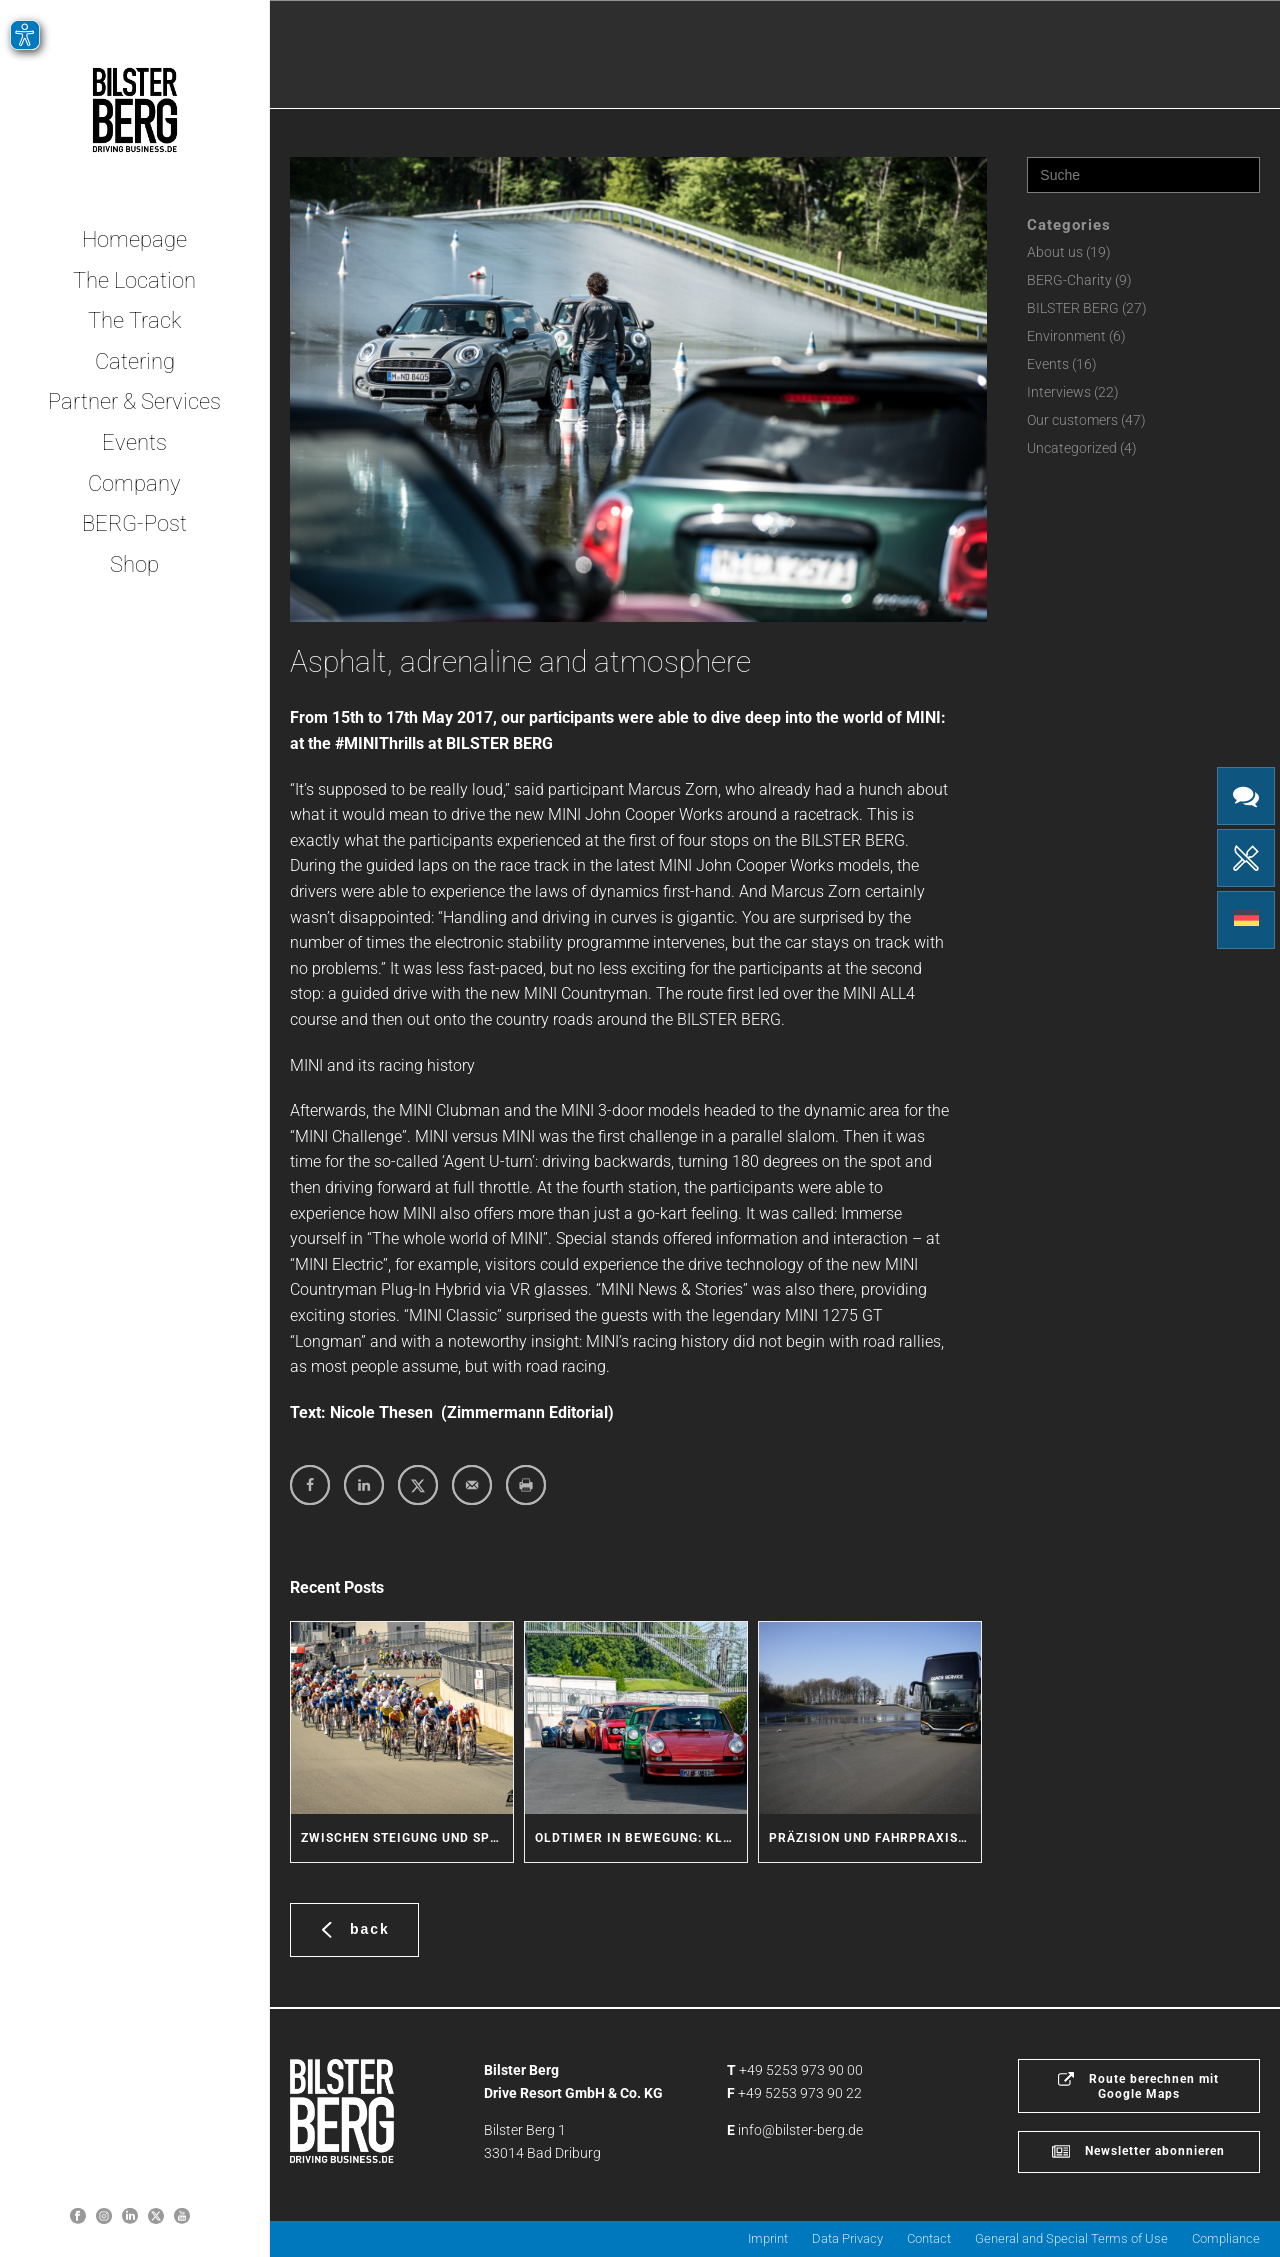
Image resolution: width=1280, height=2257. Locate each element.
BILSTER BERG (1073, 308)
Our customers (1072, 420)
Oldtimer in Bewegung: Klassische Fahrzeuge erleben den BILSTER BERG (641, 1838)
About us (1055, 252)
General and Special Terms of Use (1071, 2238)
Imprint (768, 2238)
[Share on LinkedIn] (364, 1485)
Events (1048, 364)
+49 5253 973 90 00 (801, 2070)
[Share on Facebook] (310, 1485)
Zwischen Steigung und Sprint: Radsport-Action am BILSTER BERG (407, 1838)
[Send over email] (472, 1485)
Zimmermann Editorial (527, 1412)
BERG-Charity (1069, 280)
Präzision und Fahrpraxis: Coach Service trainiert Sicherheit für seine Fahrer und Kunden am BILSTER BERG (875, 1838)
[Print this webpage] (526, 1485)
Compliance (1226, 2238)
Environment (1066, 336)
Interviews (1059, 392)
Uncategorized (1072, 448)
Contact (929, 2238)
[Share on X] (418, 1485)
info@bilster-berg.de (800, 2130)
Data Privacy (847, 2238)
